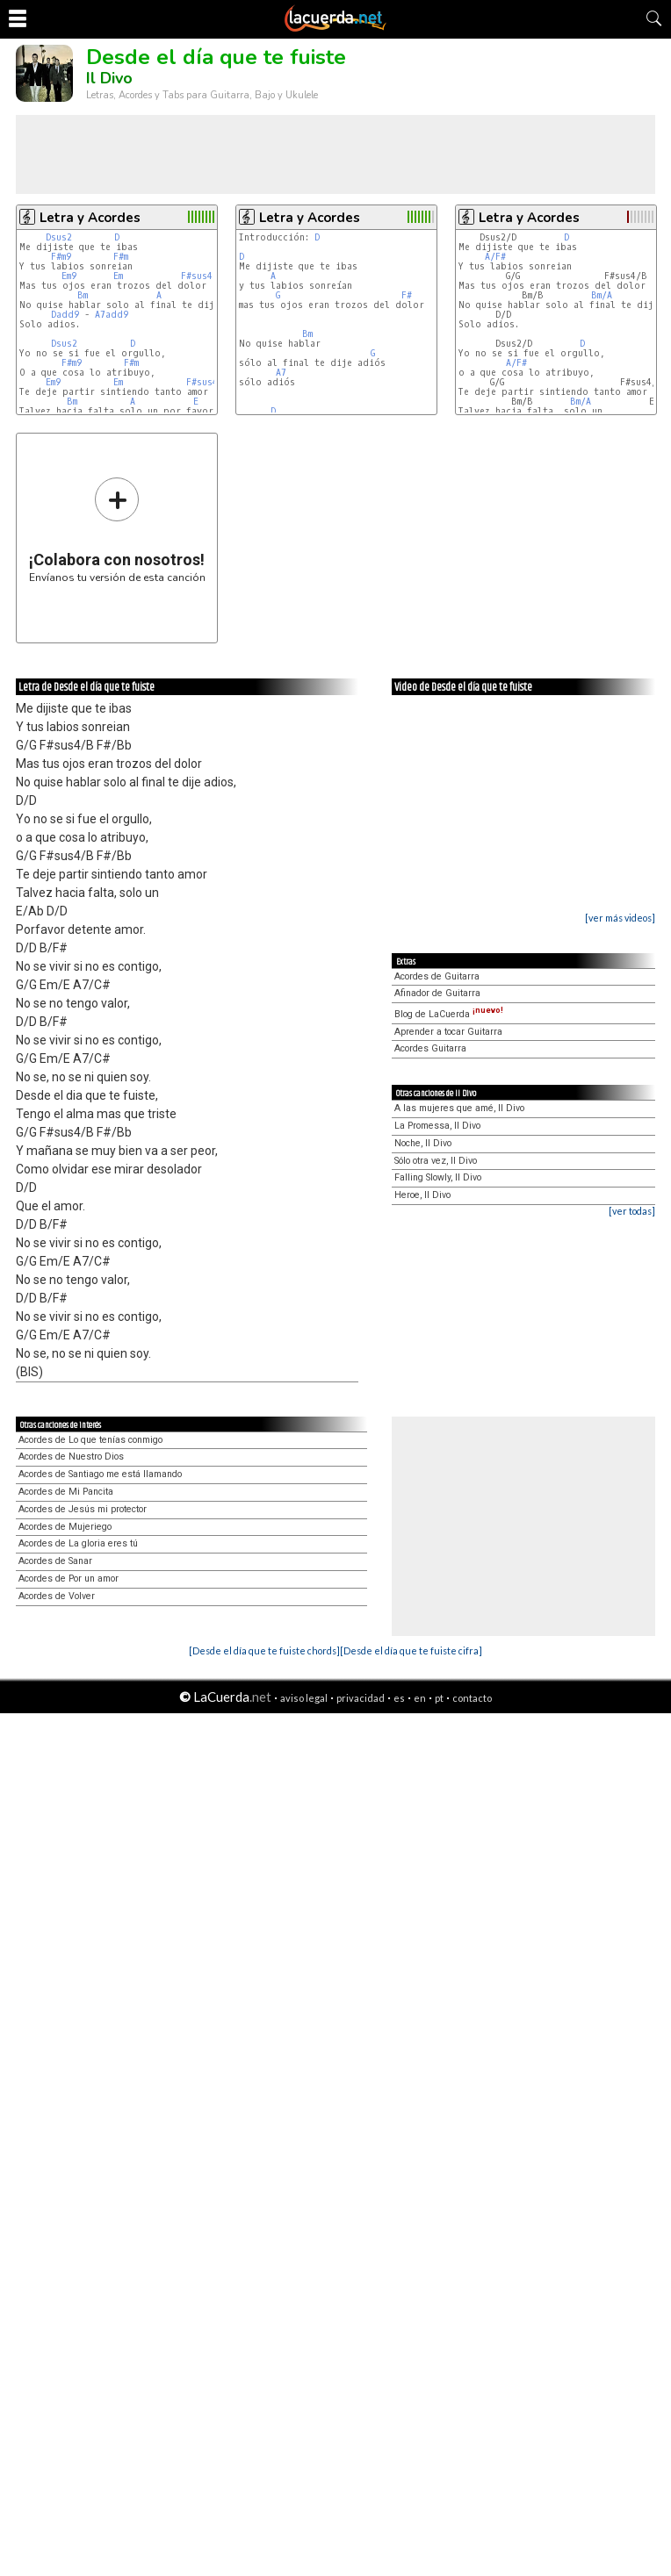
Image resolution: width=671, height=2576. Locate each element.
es (399, 1698)
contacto (472, 1698)
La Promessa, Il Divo (437, 1125)
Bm (82, 295)
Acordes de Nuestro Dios (71, 1456)
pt (439, 1698)
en (420, 1698)
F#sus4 (197, 276)
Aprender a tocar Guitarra (448, 1031)
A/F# (495, 256)
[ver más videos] (620, 917)
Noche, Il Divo (422, 1143)
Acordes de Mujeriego (65, 1526)
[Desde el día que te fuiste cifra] (411, 1650)
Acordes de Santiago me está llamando (100, 1474)
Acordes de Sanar (55, 1561)
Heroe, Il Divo (422, 1195)
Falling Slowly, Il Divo (437, 1177)
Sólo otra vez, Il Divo (435, 1160)
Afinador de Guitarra (437, 993)
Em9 (68, 276)
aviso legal (304, 1698)
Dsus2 (59, 237)
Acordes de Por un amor (68, 1578)
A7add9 (111, 314)
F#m (120, 256)
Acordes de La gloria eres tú (78, 1543)
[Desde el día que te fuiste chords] (264, 1650)
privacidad (360, 1698)
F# (406, 295)
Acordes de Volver (56, 1596)
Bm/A (601, 295)
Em (118, 276)
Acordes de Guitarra (437, 976)
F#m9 (61, 256)
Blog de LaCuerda (448, 1014)
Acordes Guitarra (430, 1048)
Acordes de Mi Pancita (65, 1491)
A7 (281, 372)
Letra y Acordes (90, 217)
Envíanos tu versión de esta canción (117, 530)
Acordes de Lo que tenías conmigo (90, 1440)
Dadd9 (65, 314)
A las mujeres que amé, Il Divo (459, 1108)
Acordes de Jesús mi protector (82, 1509)
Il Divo (109, 78)
